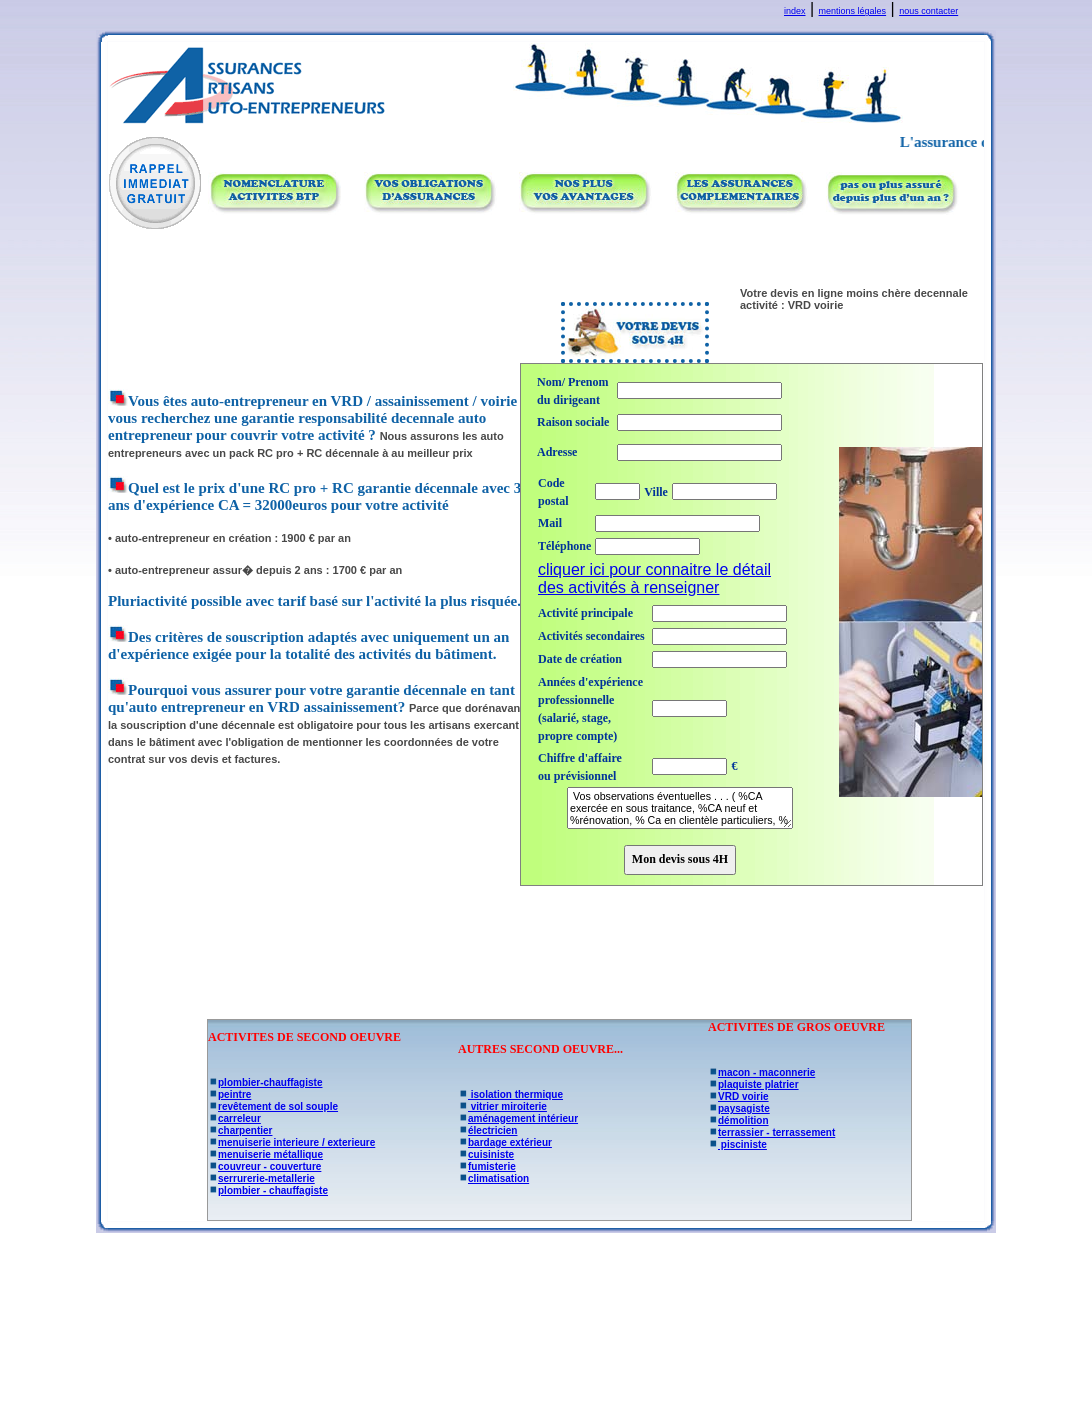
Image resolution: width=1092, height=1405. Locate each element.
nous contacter (928, 11)
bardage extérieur (505, 1142)
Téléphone (564, 546)
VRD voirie (738, 1096)
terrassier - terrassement (771, 1132)
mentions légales (853, 11)
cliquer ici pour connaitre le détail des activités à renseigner (654, 578)
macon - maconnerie (761, 1072)
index (795, 11)
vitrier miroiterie (502, 1106)
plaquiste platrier (753, 1084)
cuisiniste (486, 1154)
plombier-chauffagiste (265, 1082)
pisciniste (737, 1144)
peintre (229, 1094)
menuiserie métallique (265, 1154)
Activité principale (585, 613)
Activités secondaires (591, 636)
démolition (738, 1120)
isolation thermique (510, 1094)
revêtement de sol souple (273, 1106)
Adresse (557, 452)
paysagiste (739, 1108)
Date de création (580, 659)
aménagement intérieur (518, 1118)
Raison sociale (573, 422)
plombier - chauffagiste (268, 1190)
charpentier (240, 1130)
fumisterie (487, 1166)
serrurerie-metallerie (261, 1178)
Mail (550, 523)
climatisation (493, 1178)
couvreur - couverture (264, 1166)
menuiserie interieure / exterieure (291, 1142)
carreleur (234, 1118)
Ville (656, 492)
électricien (487, 1130)
